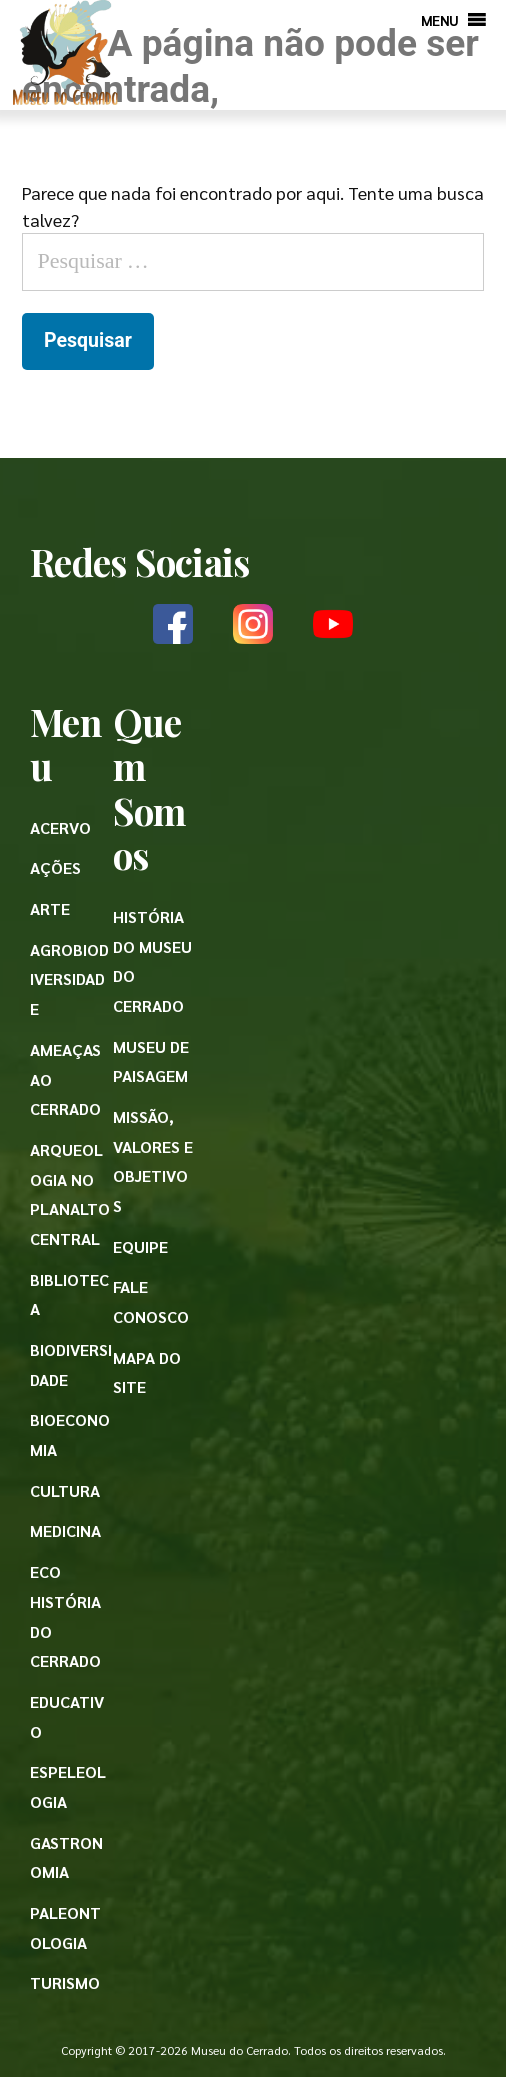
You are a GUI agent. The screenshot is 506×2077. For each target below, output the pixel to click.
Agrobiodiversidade (69, 979)
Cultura (65, 1490)
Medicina (65, 1530)
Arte (50, 908)
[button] (440, 20)
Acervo (60, 827)
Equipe (140, 1246)
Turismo (65, 1982)
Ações (55, 867)
